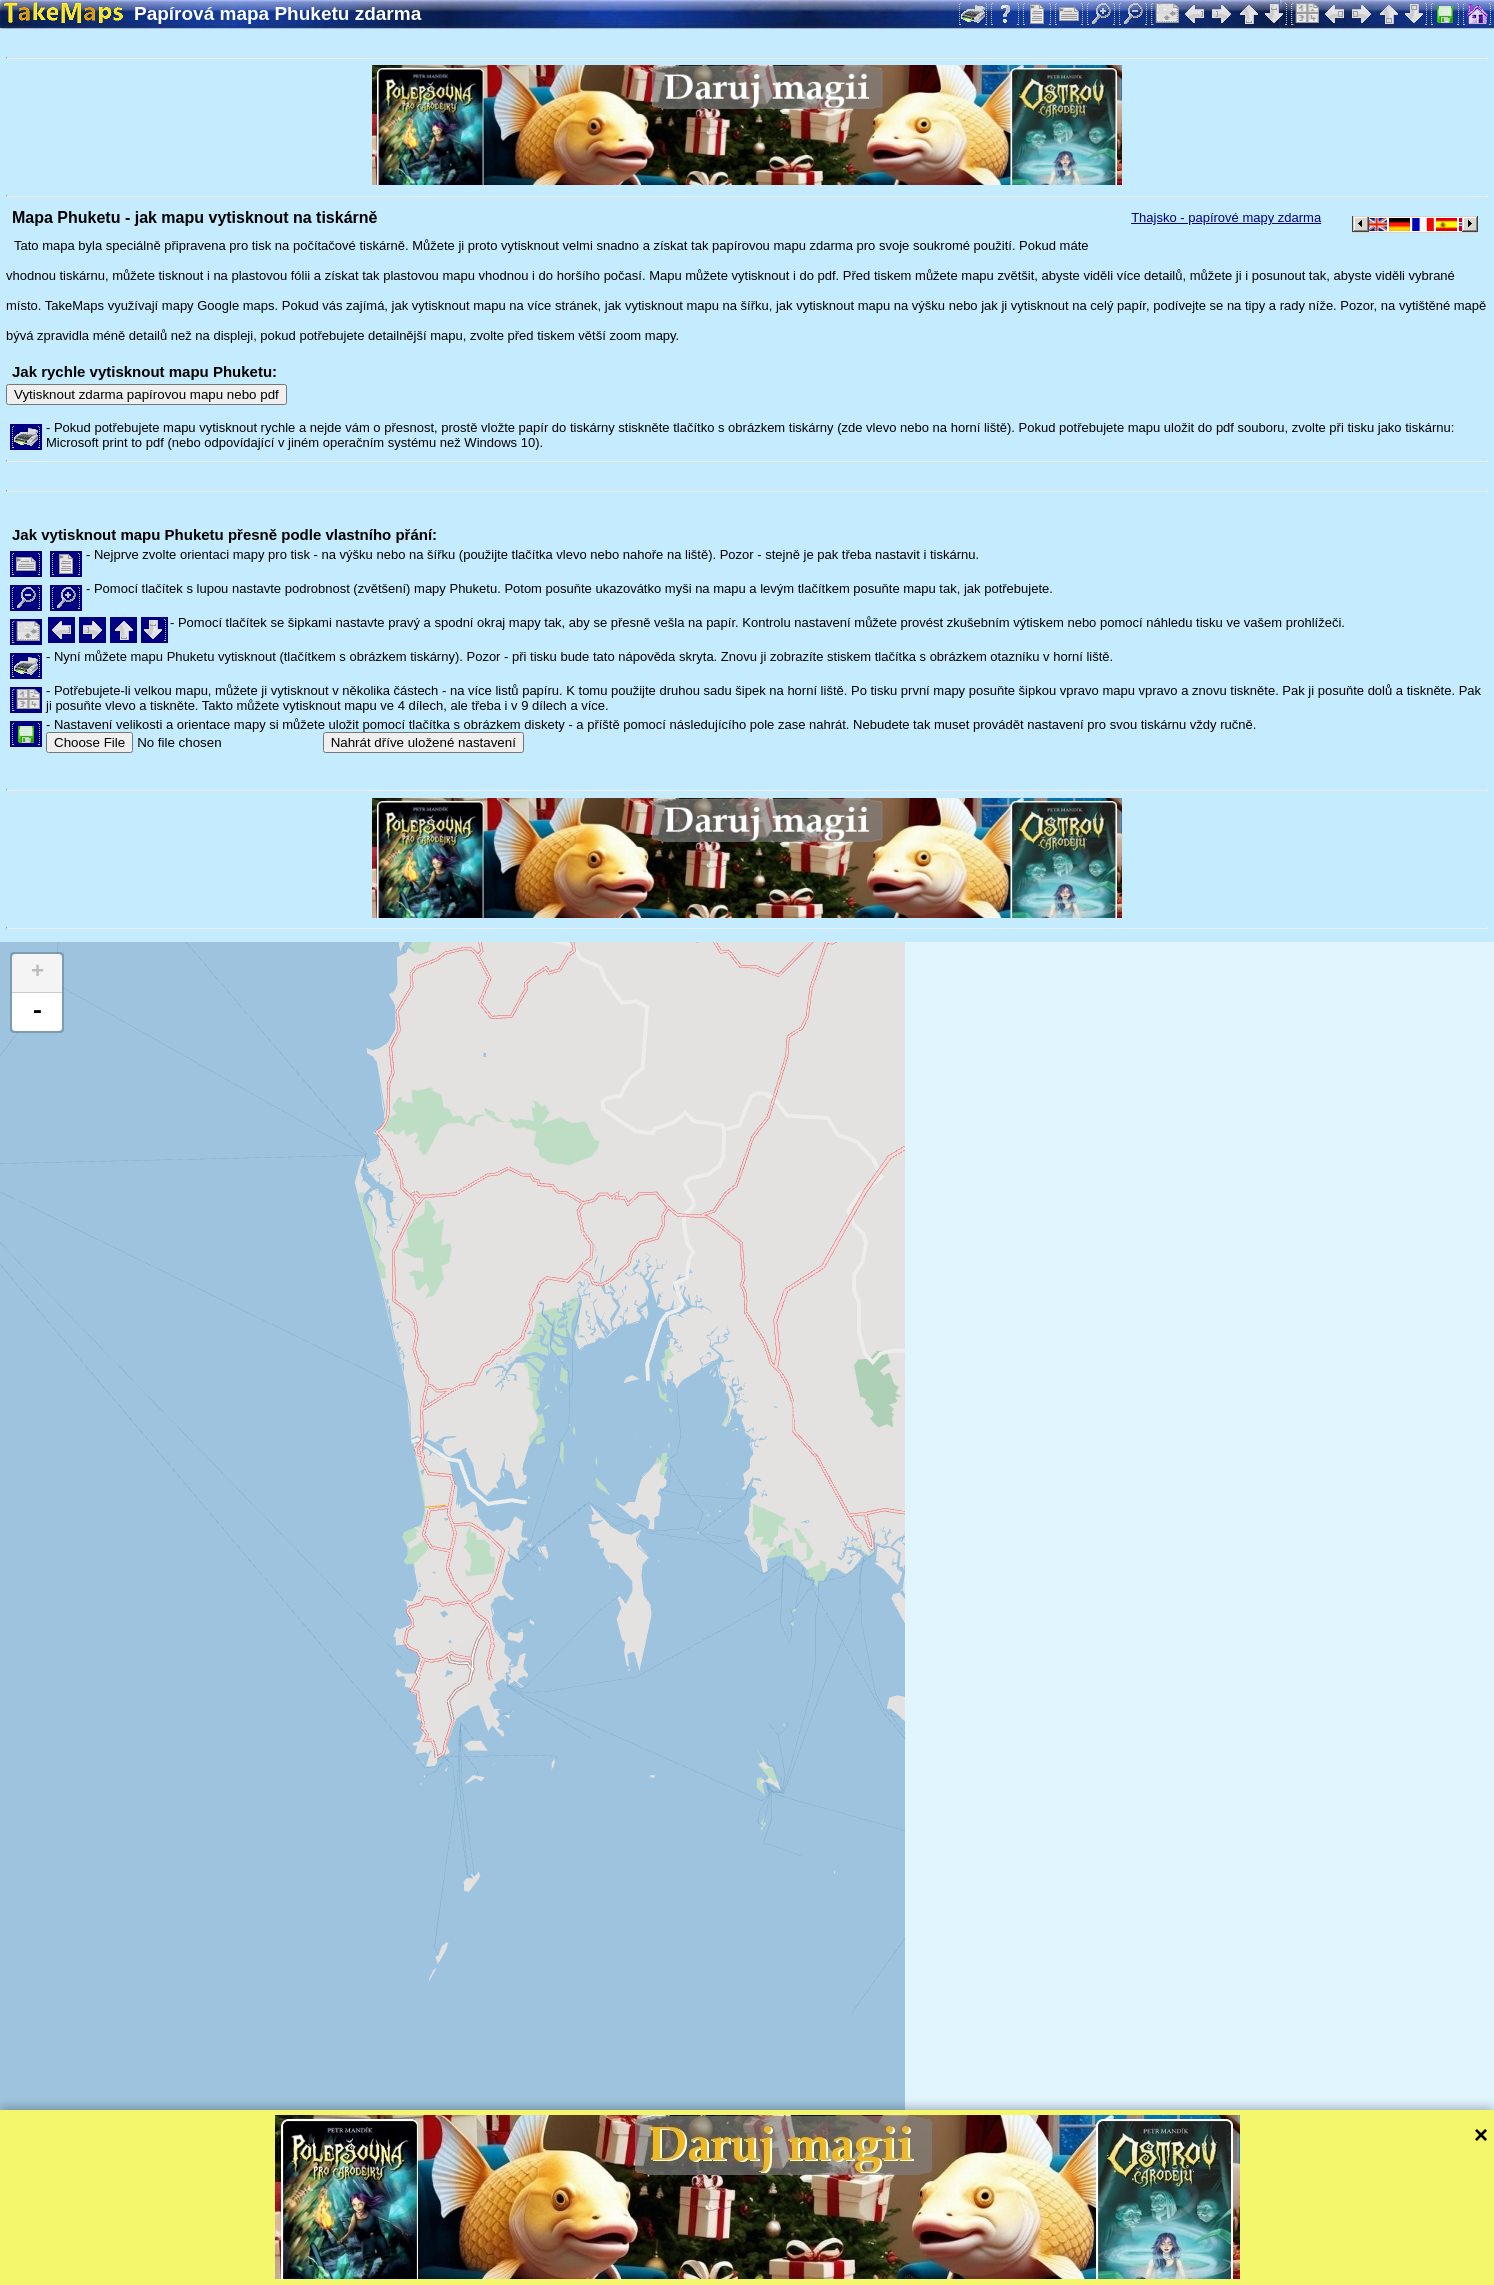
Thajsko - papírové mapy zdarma (1226, 217)
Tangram (694, 2243)
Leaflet (627, 2243)
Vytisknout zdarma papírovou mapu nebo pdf (146, 394)
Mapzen (870, 2243)
